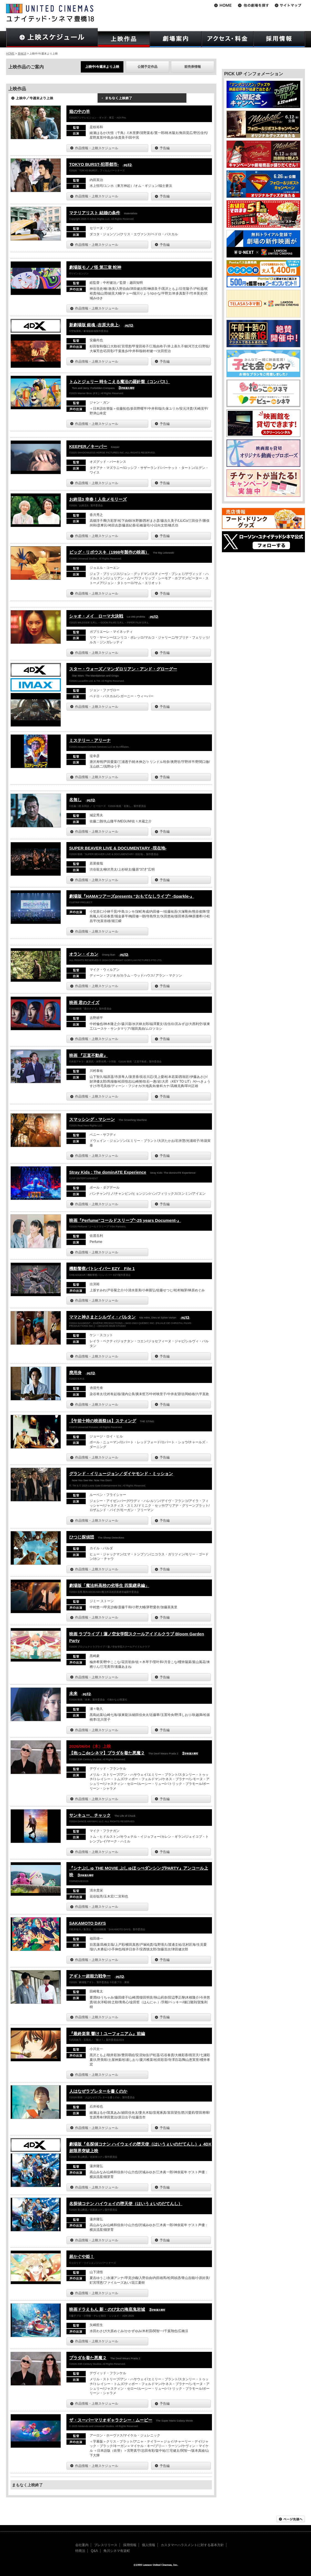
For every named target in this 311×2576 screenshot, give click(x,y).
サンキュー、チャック (90, 1815)
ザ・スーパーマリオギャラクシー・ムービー (110, 2420)
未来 (73, 1693)
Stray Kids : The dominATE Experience (107, 1172)
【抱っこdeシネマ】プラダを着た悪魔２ (107, 1753)
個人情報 (148, 2545)
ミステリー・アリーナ (90, 740)
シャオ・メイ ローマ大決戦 (96, 616)
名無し (75, 799)
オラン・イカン (83, 954)
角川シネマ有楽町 (116, 2551)
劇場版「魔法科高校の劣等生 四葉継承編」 (109, 1585)
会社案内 (82, 2545)
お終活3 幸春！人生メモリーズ (98, 499)
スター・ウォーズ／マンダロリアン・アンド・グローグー (123, 669)
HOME (10, 53)
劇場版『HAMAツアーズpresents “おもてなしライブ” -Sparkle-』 (131, 896)
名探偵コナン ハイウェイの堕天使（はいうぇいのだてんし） (125, 2203)
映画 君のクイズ (84, 1002)
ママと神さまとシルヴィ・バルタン (102, 1317)
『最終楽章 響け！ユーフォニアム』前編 (107, 2033)
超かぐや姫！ (81, 2256)
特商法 (80, 2551)
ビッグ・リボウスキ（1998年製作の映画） (109, 552)
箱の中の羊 (79, 111)
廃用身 (75, 1372)
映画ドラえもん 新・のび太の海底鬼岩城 (107, 2309)
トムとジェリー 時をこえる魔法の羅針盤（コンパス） (119, 381)
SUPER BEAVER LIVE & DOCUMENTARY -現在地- (118, 848)
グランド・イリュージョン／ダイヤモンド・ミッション (121, 1473)
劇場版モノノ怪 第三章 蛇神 (95, 267)
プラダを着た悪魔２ (88, 2357)
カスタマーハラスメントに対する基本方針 (192, 2545)
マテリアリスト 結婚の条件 (94, 212)
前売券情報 (192, 67)
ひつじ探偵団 (81, 1537)
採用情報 (129, 2545)
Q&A (94, 2551)
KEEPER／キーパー (88, 446)
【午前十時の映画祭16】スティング (102, 1420)
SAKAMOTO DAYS (87, 1923)
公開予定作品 (147, 67)
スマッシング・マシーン (92, 1119)
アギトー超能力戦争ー (90, 1976)
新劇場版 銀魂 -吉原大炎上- (94, 324)
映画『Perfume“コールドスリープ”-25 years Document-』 (125, 1220)
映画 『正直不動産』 (88, 1055)
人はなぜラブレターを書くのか (98, 2091)
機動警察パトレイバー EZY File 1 (102, 1268)
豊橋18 (22, 53)
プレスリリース (105, 2545)
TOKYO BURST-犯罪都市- (94, 164)
